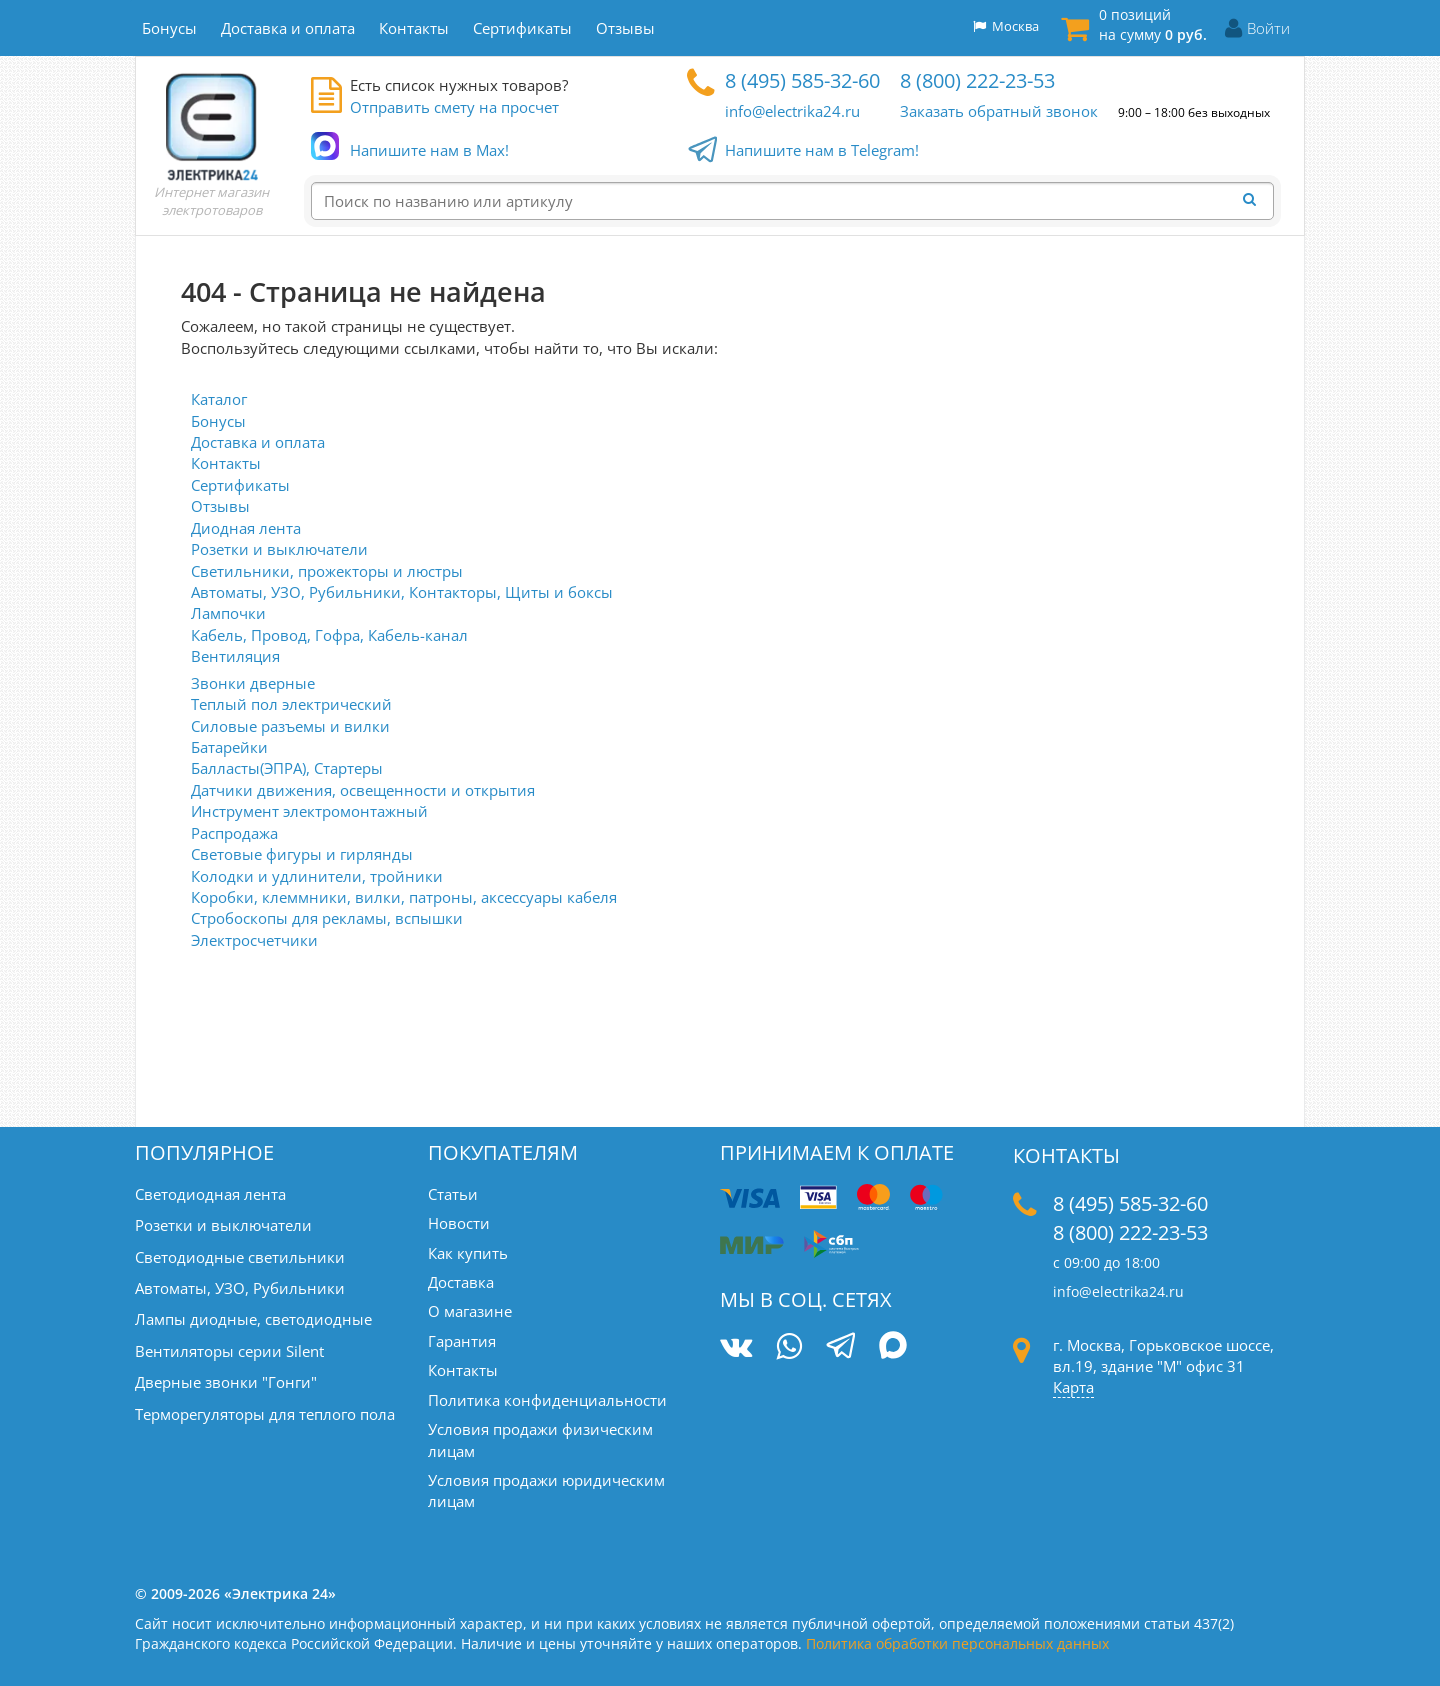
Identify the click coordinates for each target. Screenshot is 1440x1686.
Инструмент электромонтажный (309, 811)
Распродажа (234, 833)
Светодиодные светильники (240, 1257)
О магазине (470, 1311)
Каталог (219, 399)
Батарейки (229, 747)
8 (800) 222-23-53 (977, 80)
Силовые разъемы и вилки (290, 726)
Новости (459, 1223)
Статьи (453, 1194)
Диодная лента (246, 528)
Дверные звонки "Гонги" (226, 1382)
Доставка (461, 1282)
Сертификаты (240, 485)
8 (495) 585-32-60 (802, 80)
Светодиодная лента (210, 1194)
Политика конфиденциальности (547, 1400)
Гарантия (462, 1341)
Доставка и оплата (258, 442)
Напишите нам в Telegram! (822, 151)
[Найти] (1255, 200)
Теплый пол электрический (291, 704)
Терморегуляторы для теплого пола (265, 1414)
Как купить (468, 1253)
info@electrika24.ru (792, 111)
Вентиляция (235, 656)
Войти (1268, 28)
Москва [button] (1006, 26)
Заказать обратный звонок (999, 111)
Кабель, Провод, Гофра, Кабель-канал (329, 635)
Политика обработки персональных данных (957, 1643)
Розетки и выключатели (279, 549)
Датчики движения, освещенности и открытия (363, 790)
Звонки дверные (253, 683)
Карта (1073, 1387)
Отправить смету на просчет (454, 107)
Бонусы (218, 421)
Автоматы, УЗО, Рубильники (240, 1288)
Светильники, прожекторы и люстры (327, 571)
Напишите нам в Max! (429, 150)
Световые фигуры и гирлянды (302, 854)
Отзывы (220, 506)
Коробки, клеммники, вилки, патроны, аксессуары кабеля (404, 897)
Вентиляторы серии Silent (229, 1351)
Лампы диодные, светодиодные (253, 1319)
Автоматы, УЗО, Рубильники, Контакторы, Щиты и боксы (402, 592)
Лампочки (228, 613)
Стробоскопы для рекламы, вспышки (327, 918)
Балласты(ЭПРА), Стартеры (287, 768)
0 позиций (1153, 24)
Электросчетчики (254, 940)
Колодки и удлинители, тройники (317, 876)
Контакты (226, 463)
